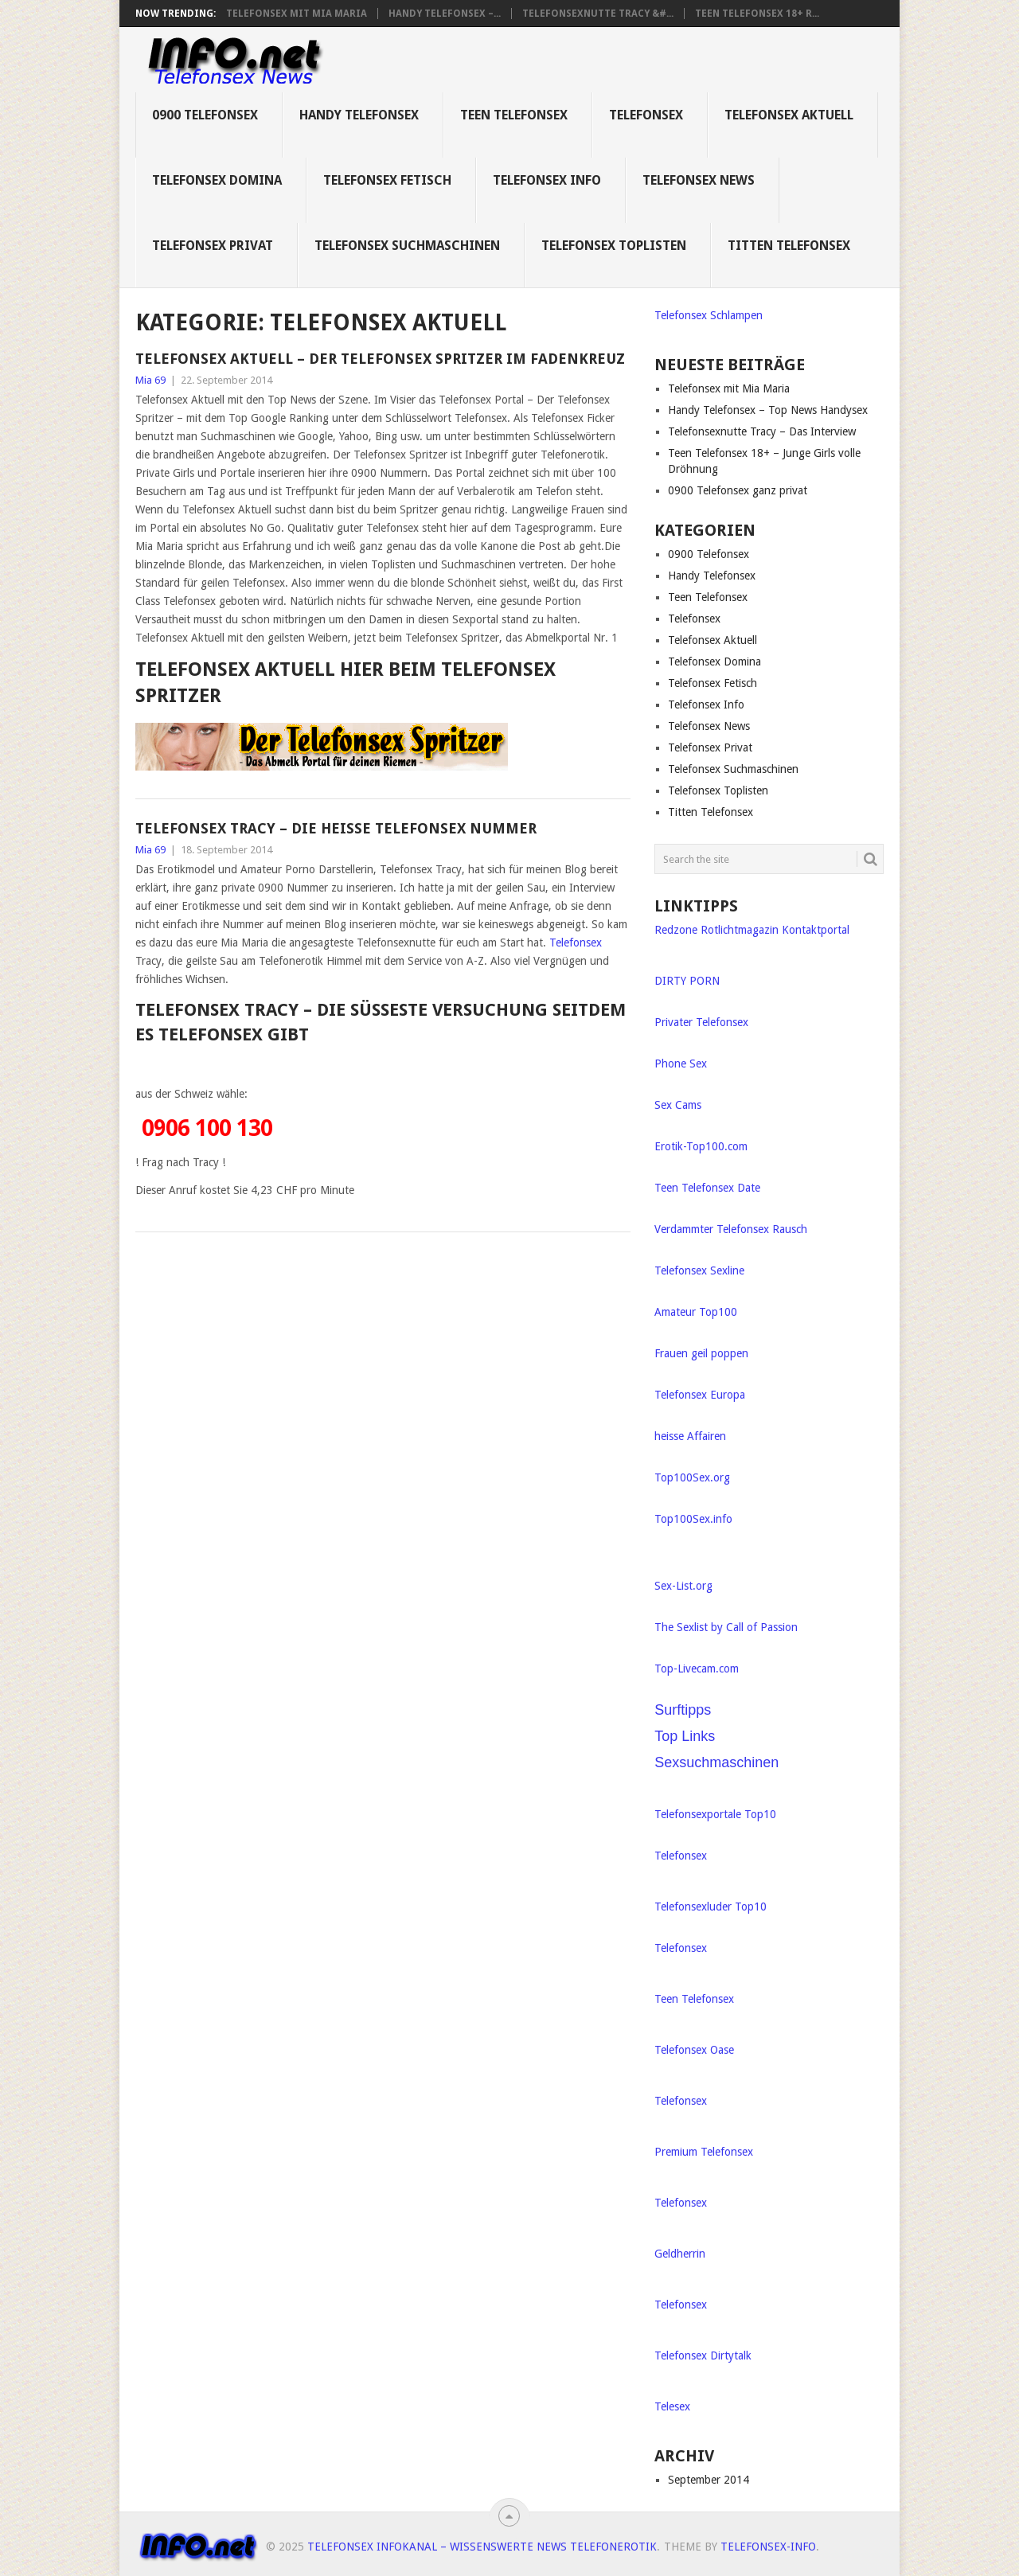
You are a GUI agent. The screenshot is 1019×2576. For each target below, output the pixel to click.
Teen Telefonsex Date (707, 1187)
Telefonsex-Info (768, 2546)
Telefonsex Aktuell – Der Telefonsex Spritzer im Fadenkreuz (380, 358)
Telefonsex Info (547, 180)
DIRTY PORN (687, 980)
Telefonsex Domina (217, 180)
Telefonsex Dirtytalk (703, 2355)
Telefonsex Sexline (699, 1270)
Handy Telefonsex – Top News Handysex (768, 410)
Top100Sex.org (692, 1477)
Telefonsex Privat (212, 245)
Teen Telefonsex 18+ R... (757, 13)
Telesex (672, 2406)
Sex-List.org (683, 1585)
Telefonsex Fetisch (387, 180)
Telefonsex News (698, 180)
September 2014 (708, 2479)
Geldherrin (679, 2253)
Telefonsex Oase (694, 2049)
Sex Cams (677, 1105)
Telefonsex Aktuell (788, 115)
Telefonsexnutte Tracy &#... (597, 13)
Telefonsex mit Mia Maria (296, 13)
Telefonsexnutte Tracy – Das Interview (762, 431)
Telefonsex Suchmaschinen (407, 245)
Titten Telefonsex (789, 245)
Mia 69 (150, 380)
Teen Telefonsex (514, 115)
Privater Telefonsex (701, 1022)
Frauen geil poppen (701, 1353)
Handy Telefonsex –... (444, 13)
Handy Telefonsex (359, 115)
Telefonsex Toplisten (613, 245)
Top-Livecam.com (696, 1668)
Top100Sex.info (693, 1518)
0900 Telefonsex (205, 115)
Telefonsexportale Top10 (715, 1814)
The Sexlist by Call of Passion (726, 1627)
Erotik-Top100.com (701, 1146)
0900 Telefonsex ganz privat (737, 490)
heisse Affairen (690, 1436)
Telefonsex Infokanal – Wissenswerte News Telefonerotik (482, 2546)
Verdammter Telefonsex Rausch (730, 1229)
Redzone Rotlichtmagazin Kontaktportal (751, 929)
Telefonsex (646, 115)
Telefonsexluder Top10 (710, 1906)
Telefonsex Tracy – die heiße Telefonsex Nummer (336, 828)
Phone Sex (680, 1063)
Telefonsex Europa (699, 1394)
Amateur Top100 (695, 1312)
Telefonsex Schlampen (708, 315)
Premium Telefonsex (703, 2151)
